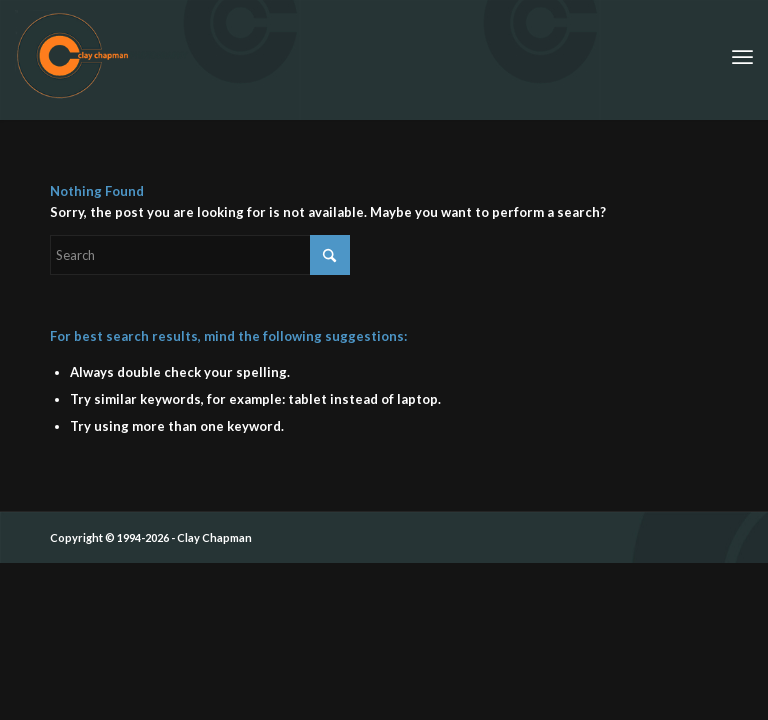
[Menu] (742, 55)
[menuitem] (742, 55)
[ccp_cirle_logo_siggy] (102, 55)
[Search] (200, 255)
